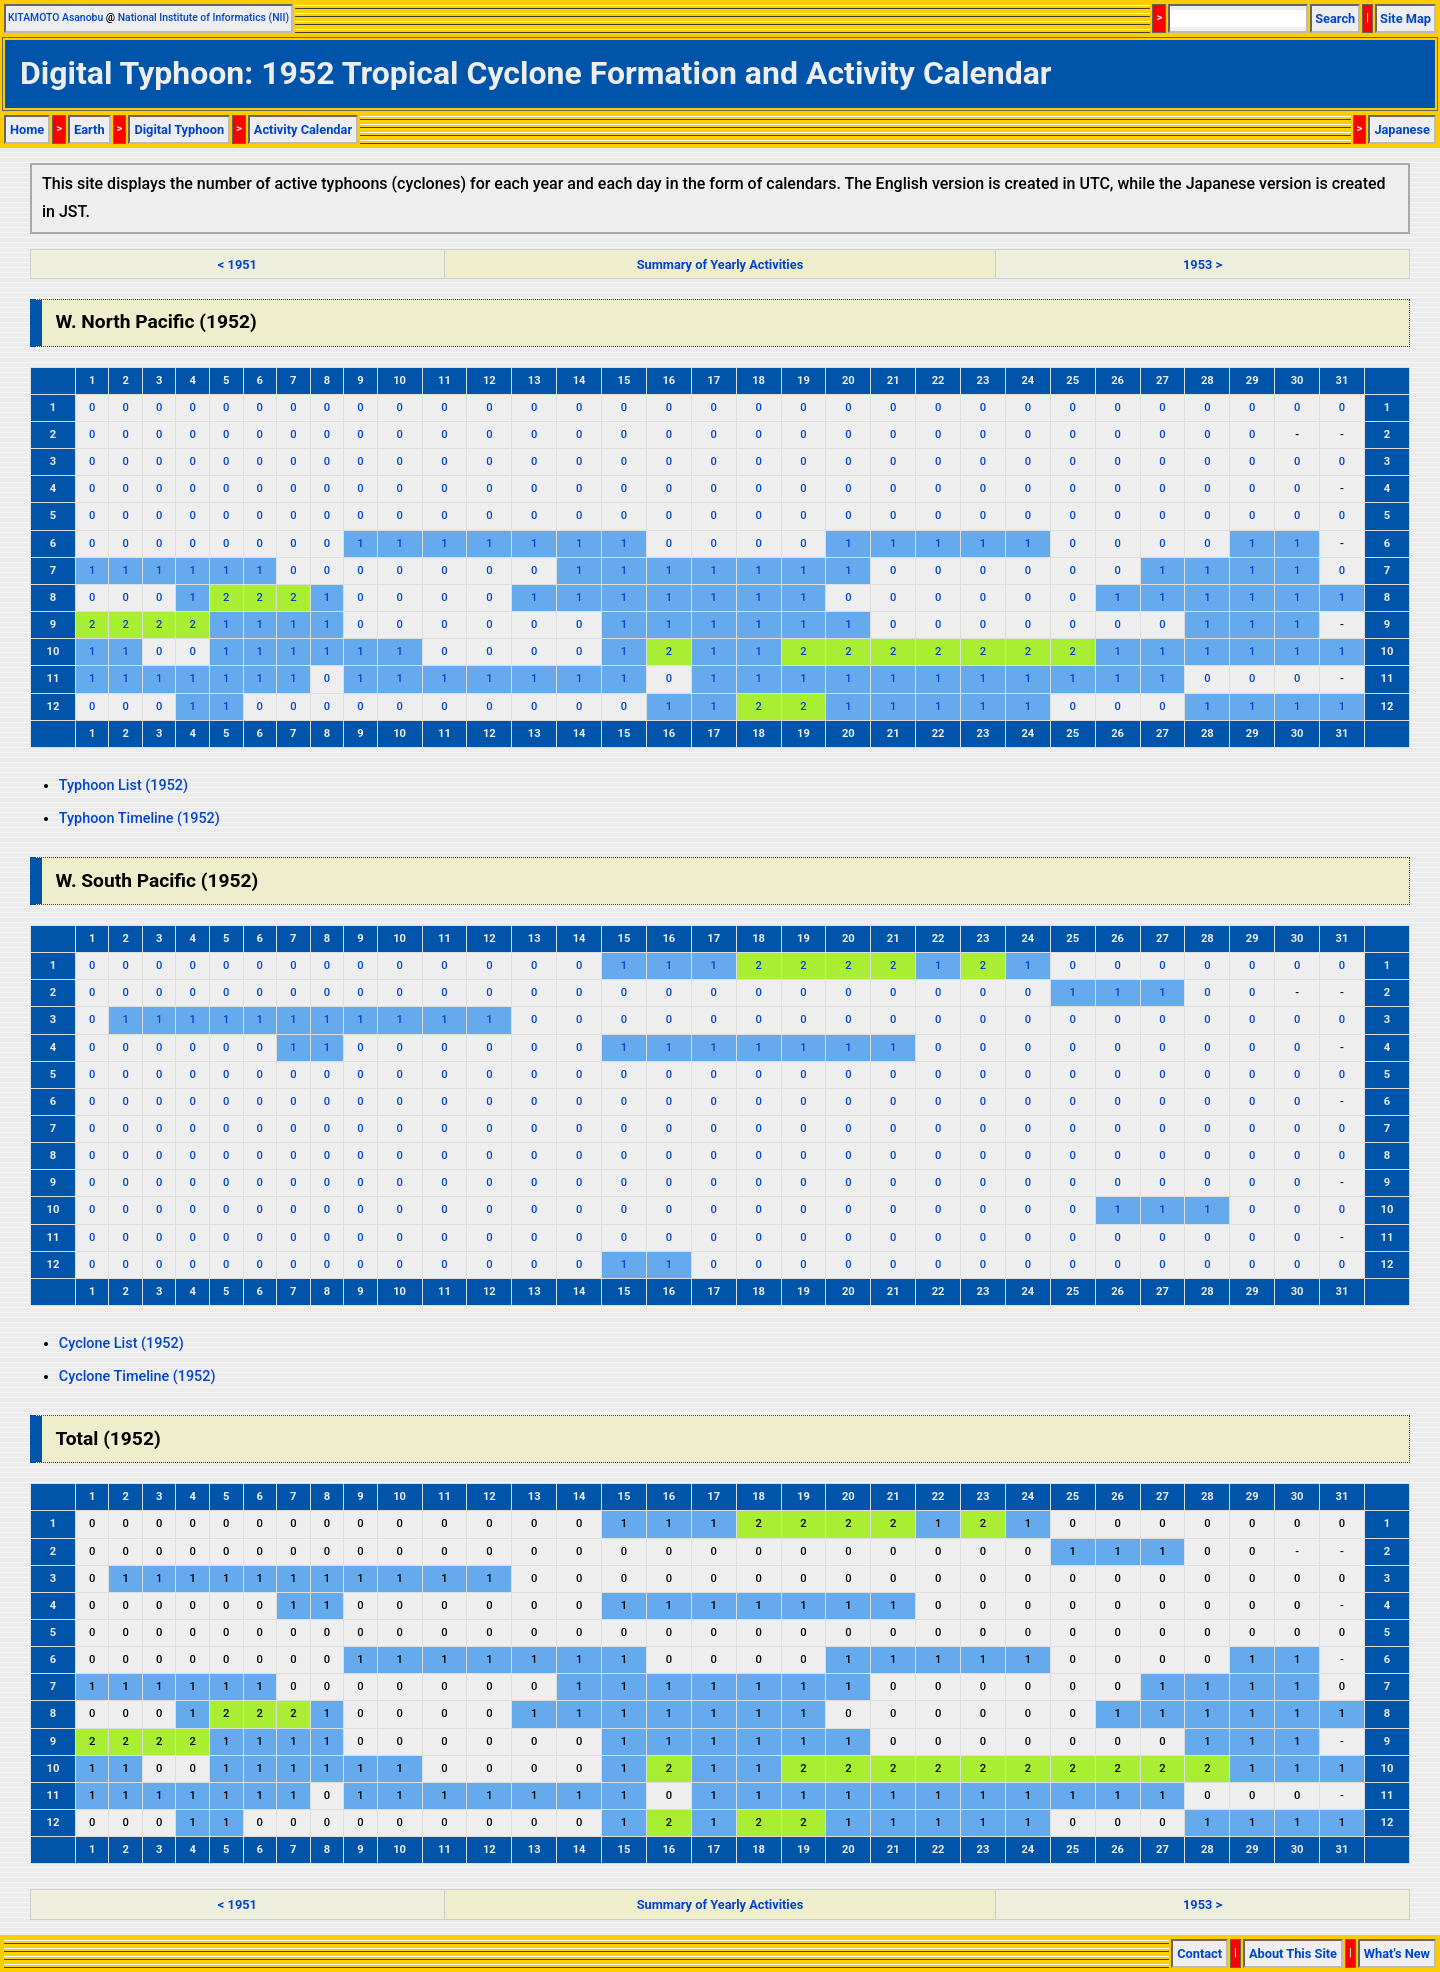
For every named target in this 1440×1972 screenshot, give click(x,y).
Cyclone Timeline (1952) (137, 1376)
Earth (89, 129)
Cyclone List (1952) (121, 1343)
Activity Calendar (303, 129)
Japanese (1402, 129)
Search (1335, 18)
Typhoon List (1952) (123, 785)
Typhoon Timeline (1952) (139, 818)
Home (27, 129)
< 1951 (237, 264)
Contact (1199, 1953)
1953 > (1202, 264)
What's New (1397, 1953)
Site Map (1405, 18)
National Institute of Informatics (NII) (203, 17)
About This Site (1293, 1953)
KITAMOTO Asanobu (55, 17)
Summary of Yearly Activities (720, 264)
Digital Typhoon (179, 129)
